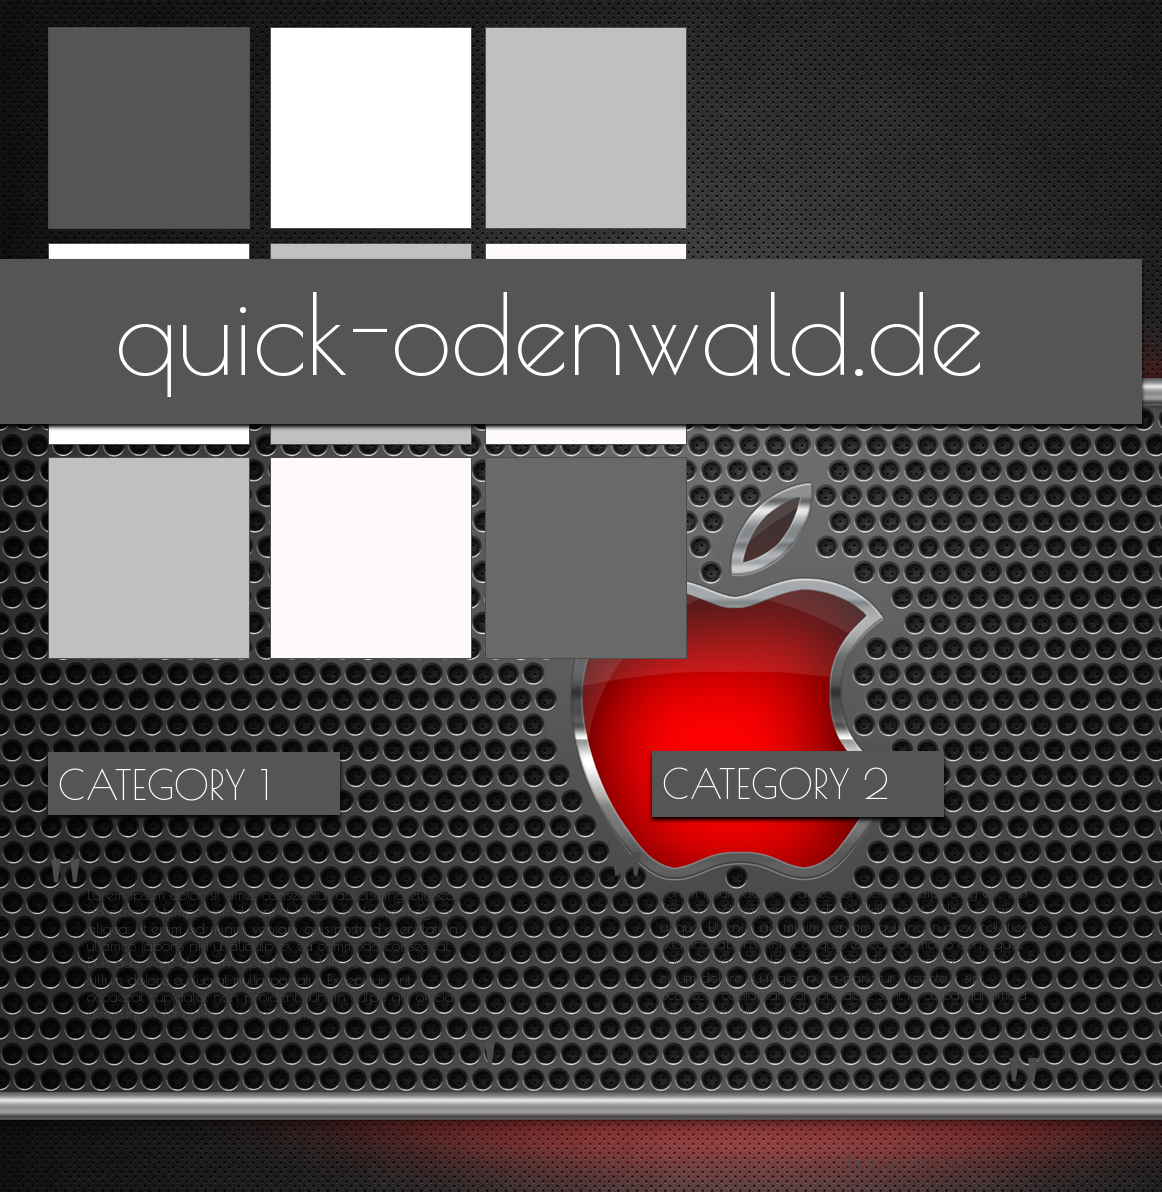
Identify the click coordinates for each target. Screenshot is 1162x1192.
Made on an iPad (898, 1162)
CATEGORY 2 (775, 784)
